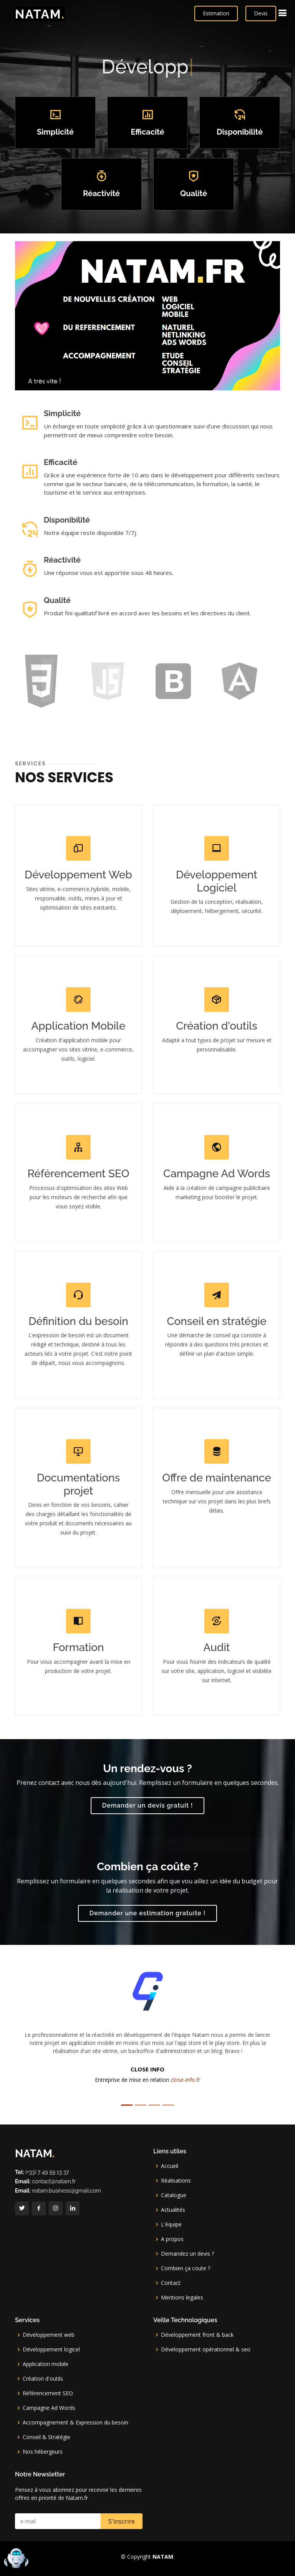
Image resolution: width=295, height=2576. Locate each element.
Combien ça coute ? (185, 2268)
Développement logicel (51, 2349)
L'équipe (171, 2224)
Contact (171, 2283)
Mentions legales (182, 2297)
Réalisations (176, 2180)
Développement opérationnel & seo (205, 2349)
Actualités (173, 2210)
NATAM (40, 14)
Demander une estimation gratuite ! (147, 1913)
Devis (261, 13)
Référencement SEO (48, 2393)
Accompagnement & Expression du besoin (75, 2422)
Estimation (216, 13)
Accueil (169, 2166)
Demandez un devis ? (187, 2253)
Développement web (49, 2335)
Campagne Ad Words (49, 2408)
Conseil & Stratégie (46, 2437)
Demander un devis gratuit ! (147, 1805)
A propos (172, 2239)
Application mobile (45, 2364)
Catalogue (173, 2195)
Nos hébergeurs (43, 2451)
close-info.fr (185, 2079)
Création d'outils (43, 2378)
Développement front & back (197, 2335)
